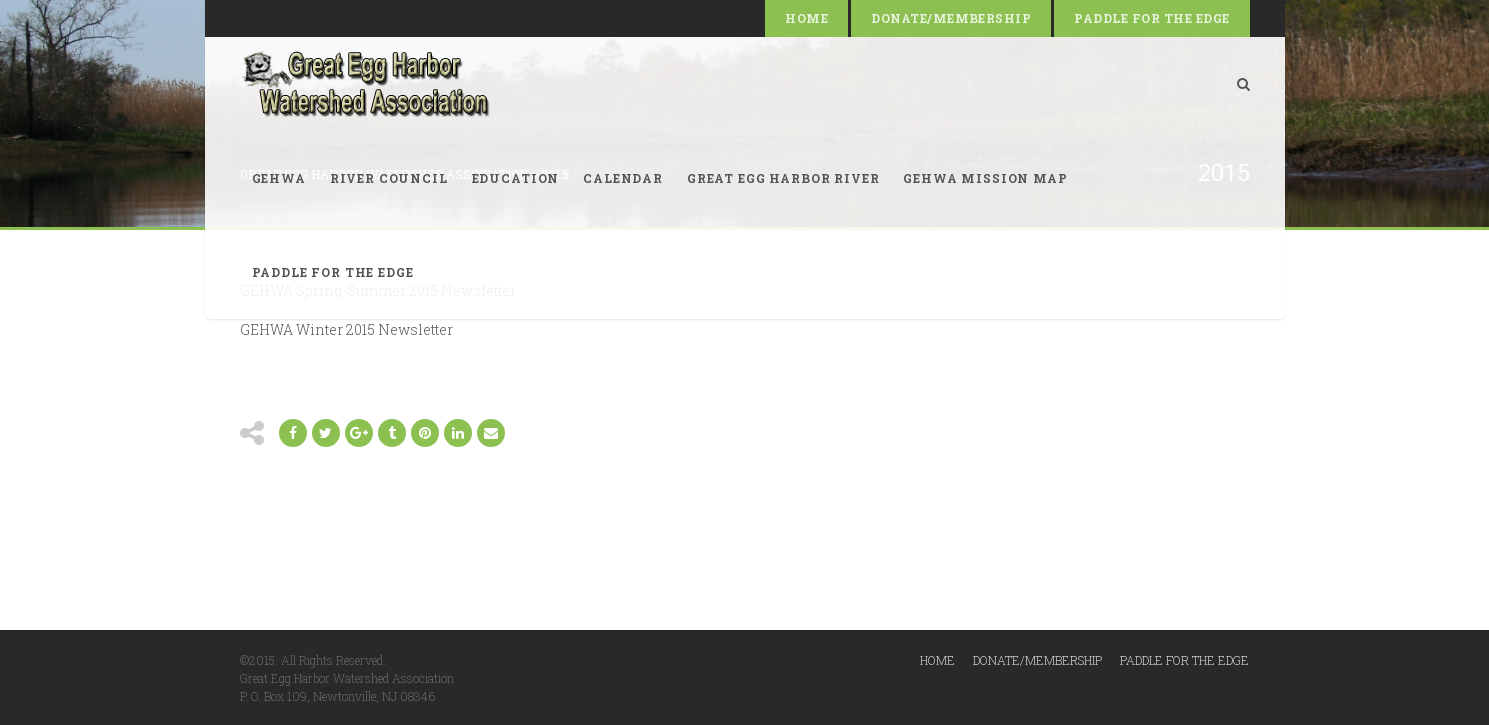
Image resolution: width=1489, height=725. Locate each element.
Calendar (623, 178)
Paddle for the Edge (1151, 18)
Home (806, 18)
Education (516, 178)
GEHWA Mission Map (985, 178)
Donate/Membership (951, 18)
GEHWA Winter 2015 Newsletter (346, 329)
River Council (389, 178)
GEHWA (279, 178)
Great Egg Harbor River (783, 178)
